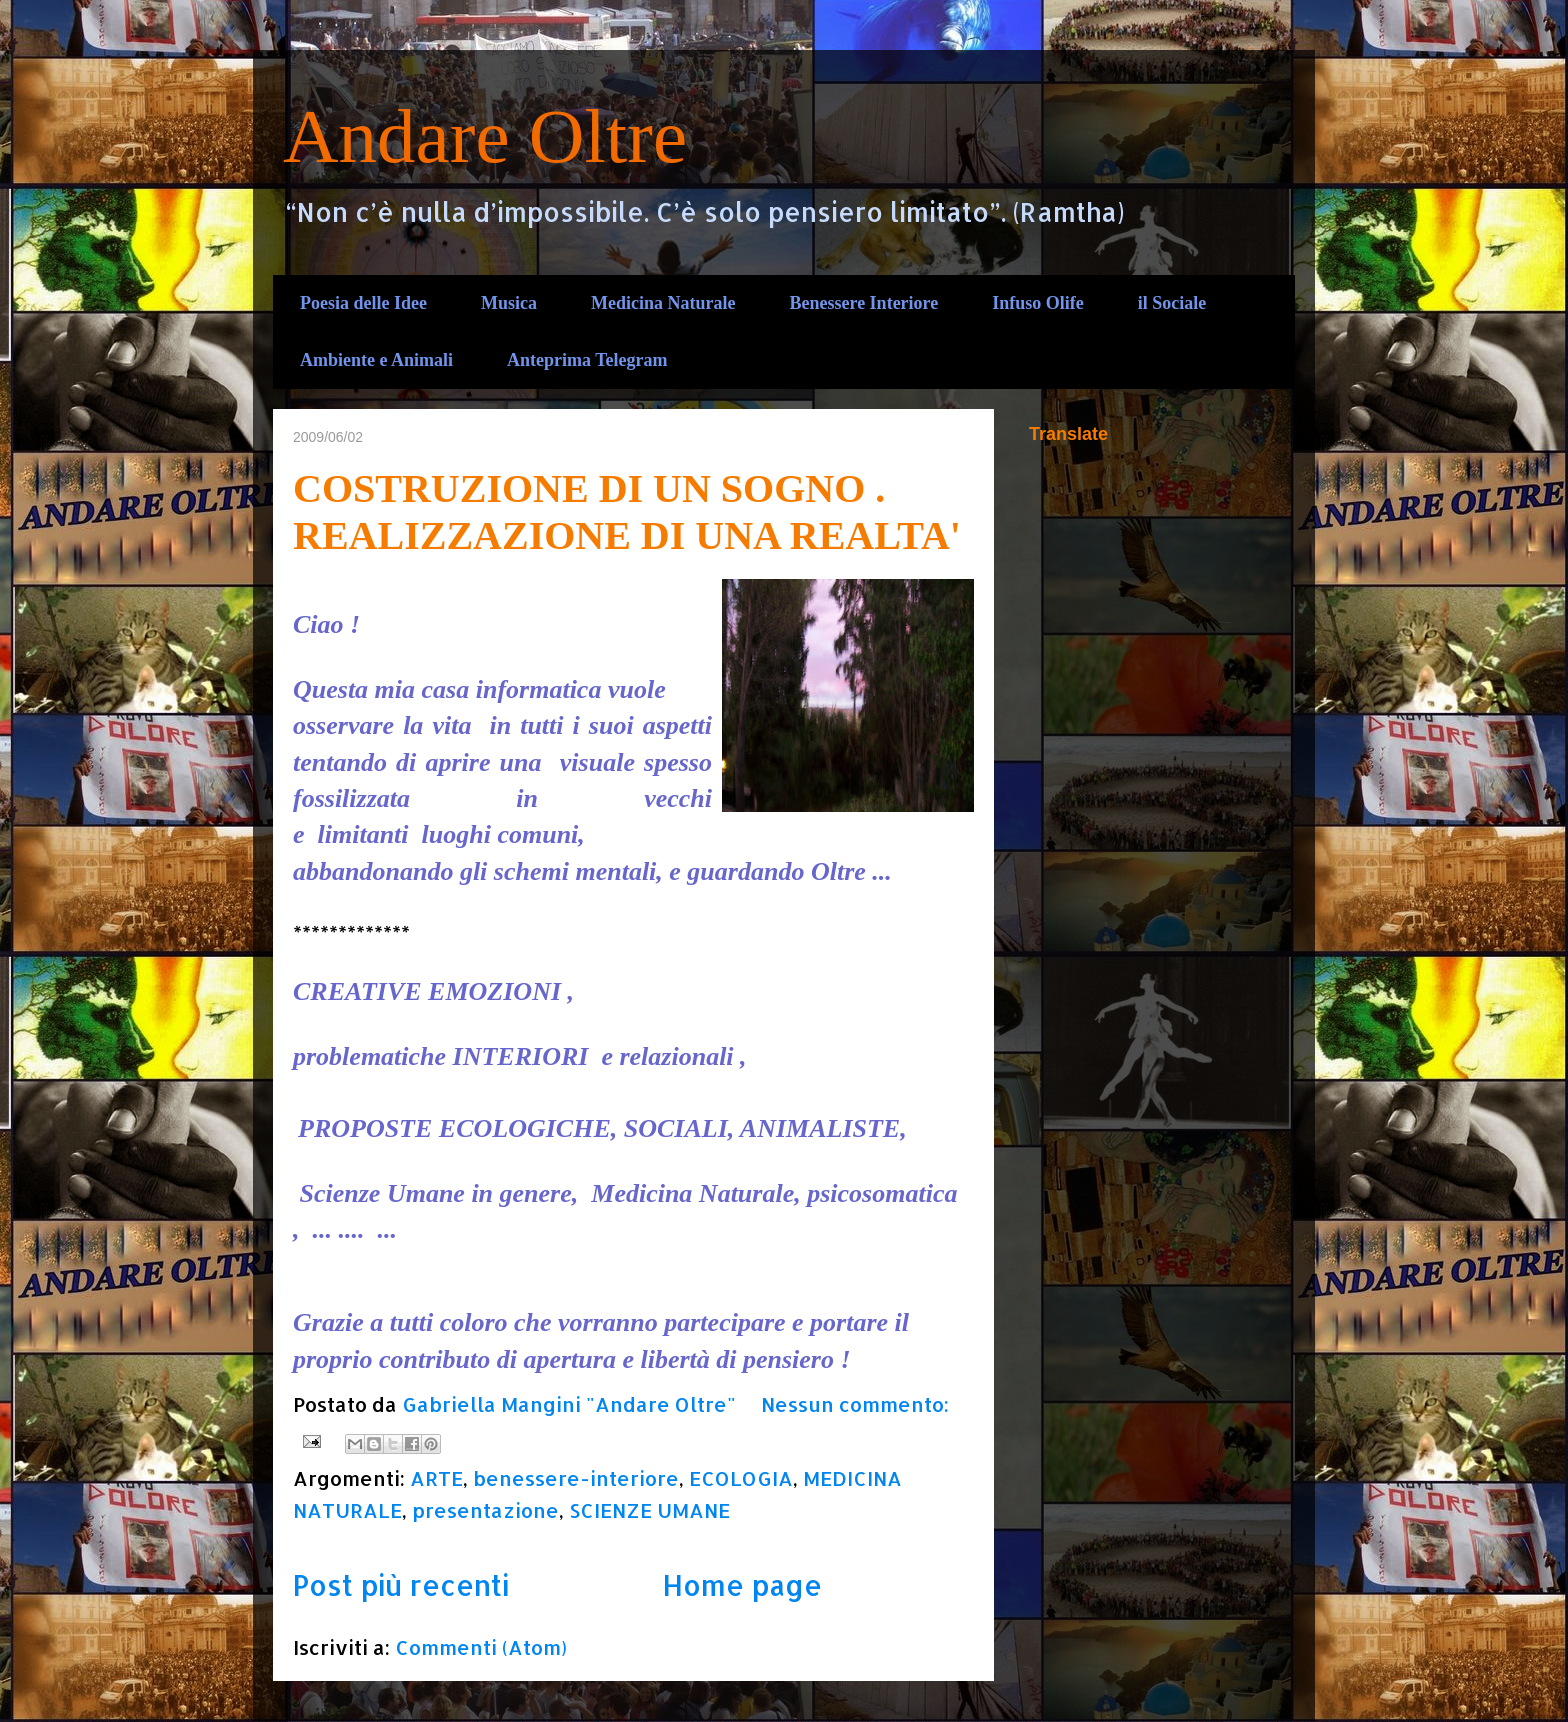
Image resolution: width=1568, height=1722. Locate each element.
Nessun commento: (855, 1404)
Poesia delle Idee (363, 303)
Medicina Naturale (663, 303)
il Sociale (1172, 303)
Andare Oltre (485, 136)
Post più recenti (401, 1585)
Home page (742, 1585)
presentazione (485, 1510)
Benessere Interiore (863, 303)
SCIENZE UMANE (649, 1510)
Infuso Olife (1038, 303)
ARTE (436, 1478)
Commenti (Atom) (481, 1647)
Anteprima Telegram (587, 360)
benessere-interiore (576, 1478)
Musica (509, 303)
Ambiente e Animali (376, 360)
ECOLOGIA (741, 1478)
